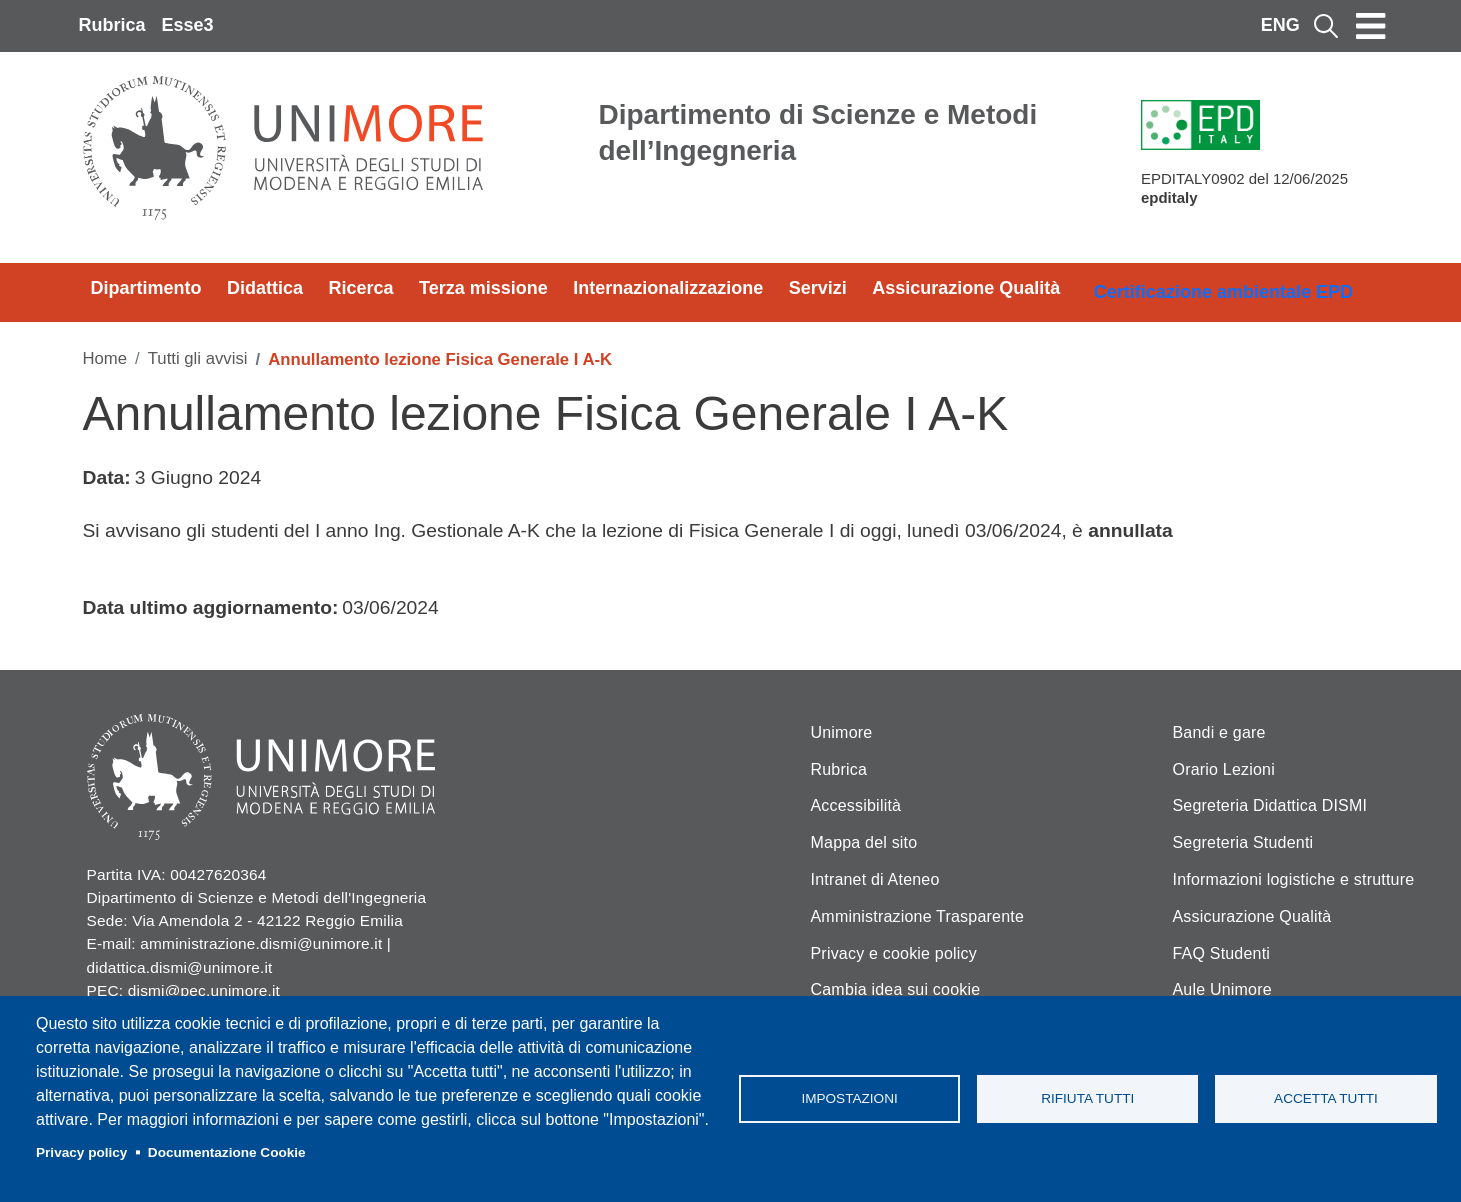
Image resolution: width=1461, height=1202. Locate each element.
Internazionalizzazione (668, 288)
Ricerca (361, 288)
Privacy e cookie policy (894, 953)
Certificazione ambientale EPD (1223, 292)
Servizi (818, 288)
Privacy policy (81, 1152)
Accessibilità (856, 805)
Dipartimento (146, 288)
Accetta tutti (1326, 1098)
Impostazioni (849, 1098)
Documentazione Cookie (227, 1152)
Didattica (265, 288)
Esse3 (188, 25)
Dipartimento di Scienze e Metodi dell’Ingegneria (818, 132)
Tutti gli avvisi (198, 358)
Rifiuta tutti (1087, 1098)
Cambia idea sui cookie (896, 989)
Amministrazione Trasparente (918, 916)
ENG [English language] (1280, 25)
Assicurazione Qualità (966, 288)
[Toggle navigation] (1371, 26)
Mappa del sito (864, 842)
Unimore (842, 732)
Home (105, 358)
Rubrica (112, 25)
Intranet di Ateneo (875, 879)
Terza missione (483, 288)
